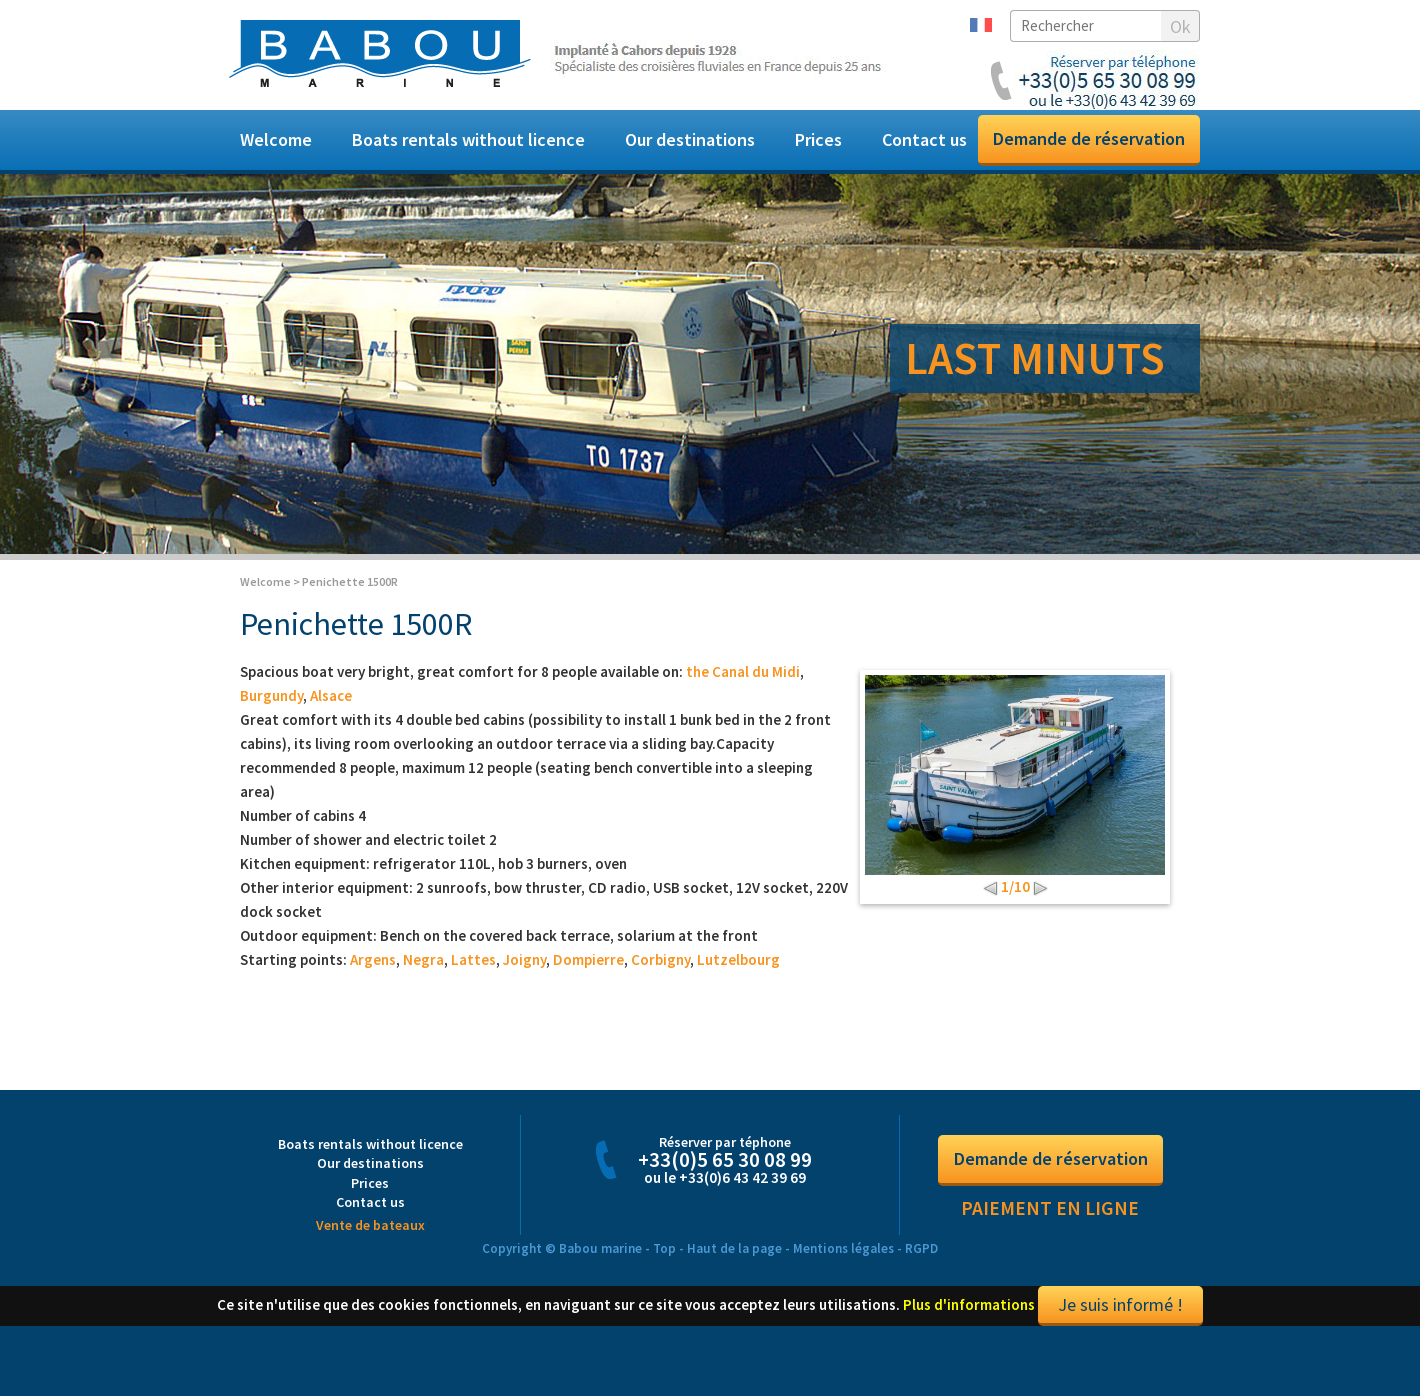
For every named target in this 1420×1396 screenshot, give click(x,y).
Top (664, 1271)
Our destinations (690, 139)
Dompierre (588, 981)
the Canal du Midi (743, 693)
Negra (423, 981)
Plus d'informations (969, 1326)
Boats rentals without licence (468, 139)
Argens (373, 981)
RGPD (921, 1271)
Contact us (924, 139)
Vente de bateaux (370, 1248)
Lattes (473, 981)
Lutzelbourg (738, 981)
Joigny (524, 981)
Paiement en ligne (1050, 1230)
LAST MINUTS (1035, 358)
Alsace (331, 717)
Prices (818, 139)
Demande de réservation (1089, 138)
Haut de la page (734, 1271)
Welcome (276, 139)
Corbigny (660, 981)
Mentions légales (843, 1271)
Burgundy (271, 717)
